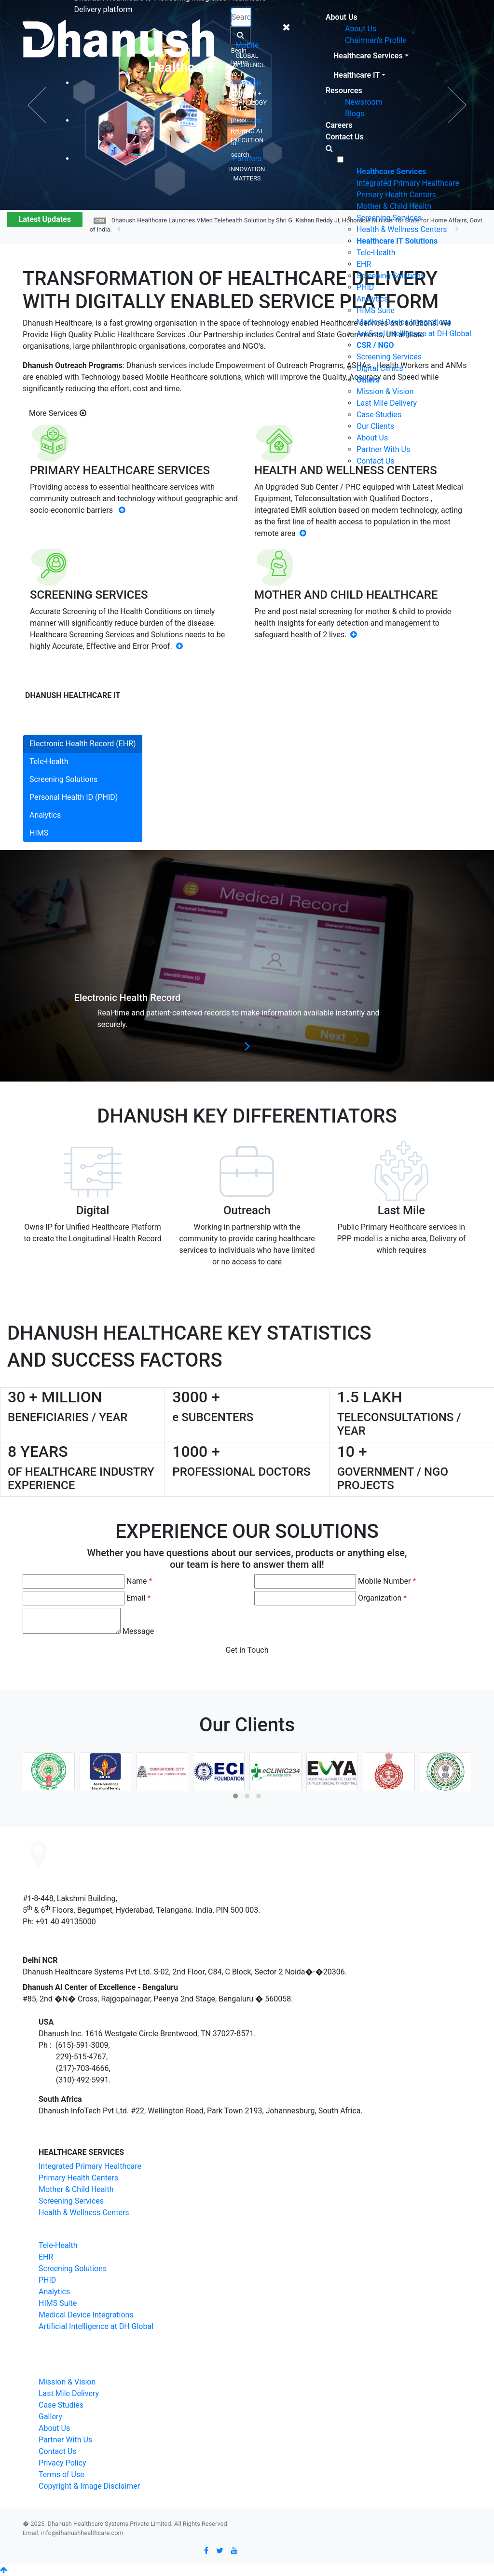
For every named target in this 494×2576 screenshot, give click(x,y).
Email (138, 1598)
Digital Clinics (380, 368)
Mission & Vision (385, 391)
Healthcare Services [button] (368, 55)
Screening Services (389, 217)
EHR (364, 264)
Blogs (354, 113)
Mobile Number (387, 1581)
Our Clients (375, 426)
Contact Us (345, 136)
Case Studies (379, 414)
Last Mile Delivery (387, 403)
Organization (382, 1598)
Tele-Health (376, 252)
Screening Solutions (391, 275)
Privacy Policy (62, 2462)
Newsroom (364, 102)
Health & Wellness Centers (402, 229)
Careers (339, 125)
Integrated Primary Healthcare (408, 183)
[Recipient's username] (241, 17)
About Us (341, 17)
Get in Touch (247, 1650)
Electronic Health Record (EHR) (82, 743)
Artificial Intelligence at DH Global (414, 333)
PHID (365, 287)
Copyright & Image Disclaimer (89, 2486)
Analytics (372, 298)
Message (138, 1631)
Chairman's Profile (376, 40)
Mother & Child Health (394, 206)
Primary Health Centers (396, 194)
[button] (235, 1796)
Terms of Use (61, 2474)
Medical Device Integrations (404, 322)
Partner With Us (383, 449)
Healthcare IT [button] (356, 75)
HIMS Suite (376, 310)
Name (139, 1581)
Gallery (50, 2416)
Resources (344, 90)
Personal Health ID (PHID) (73, 797)
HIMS (38, 832)
